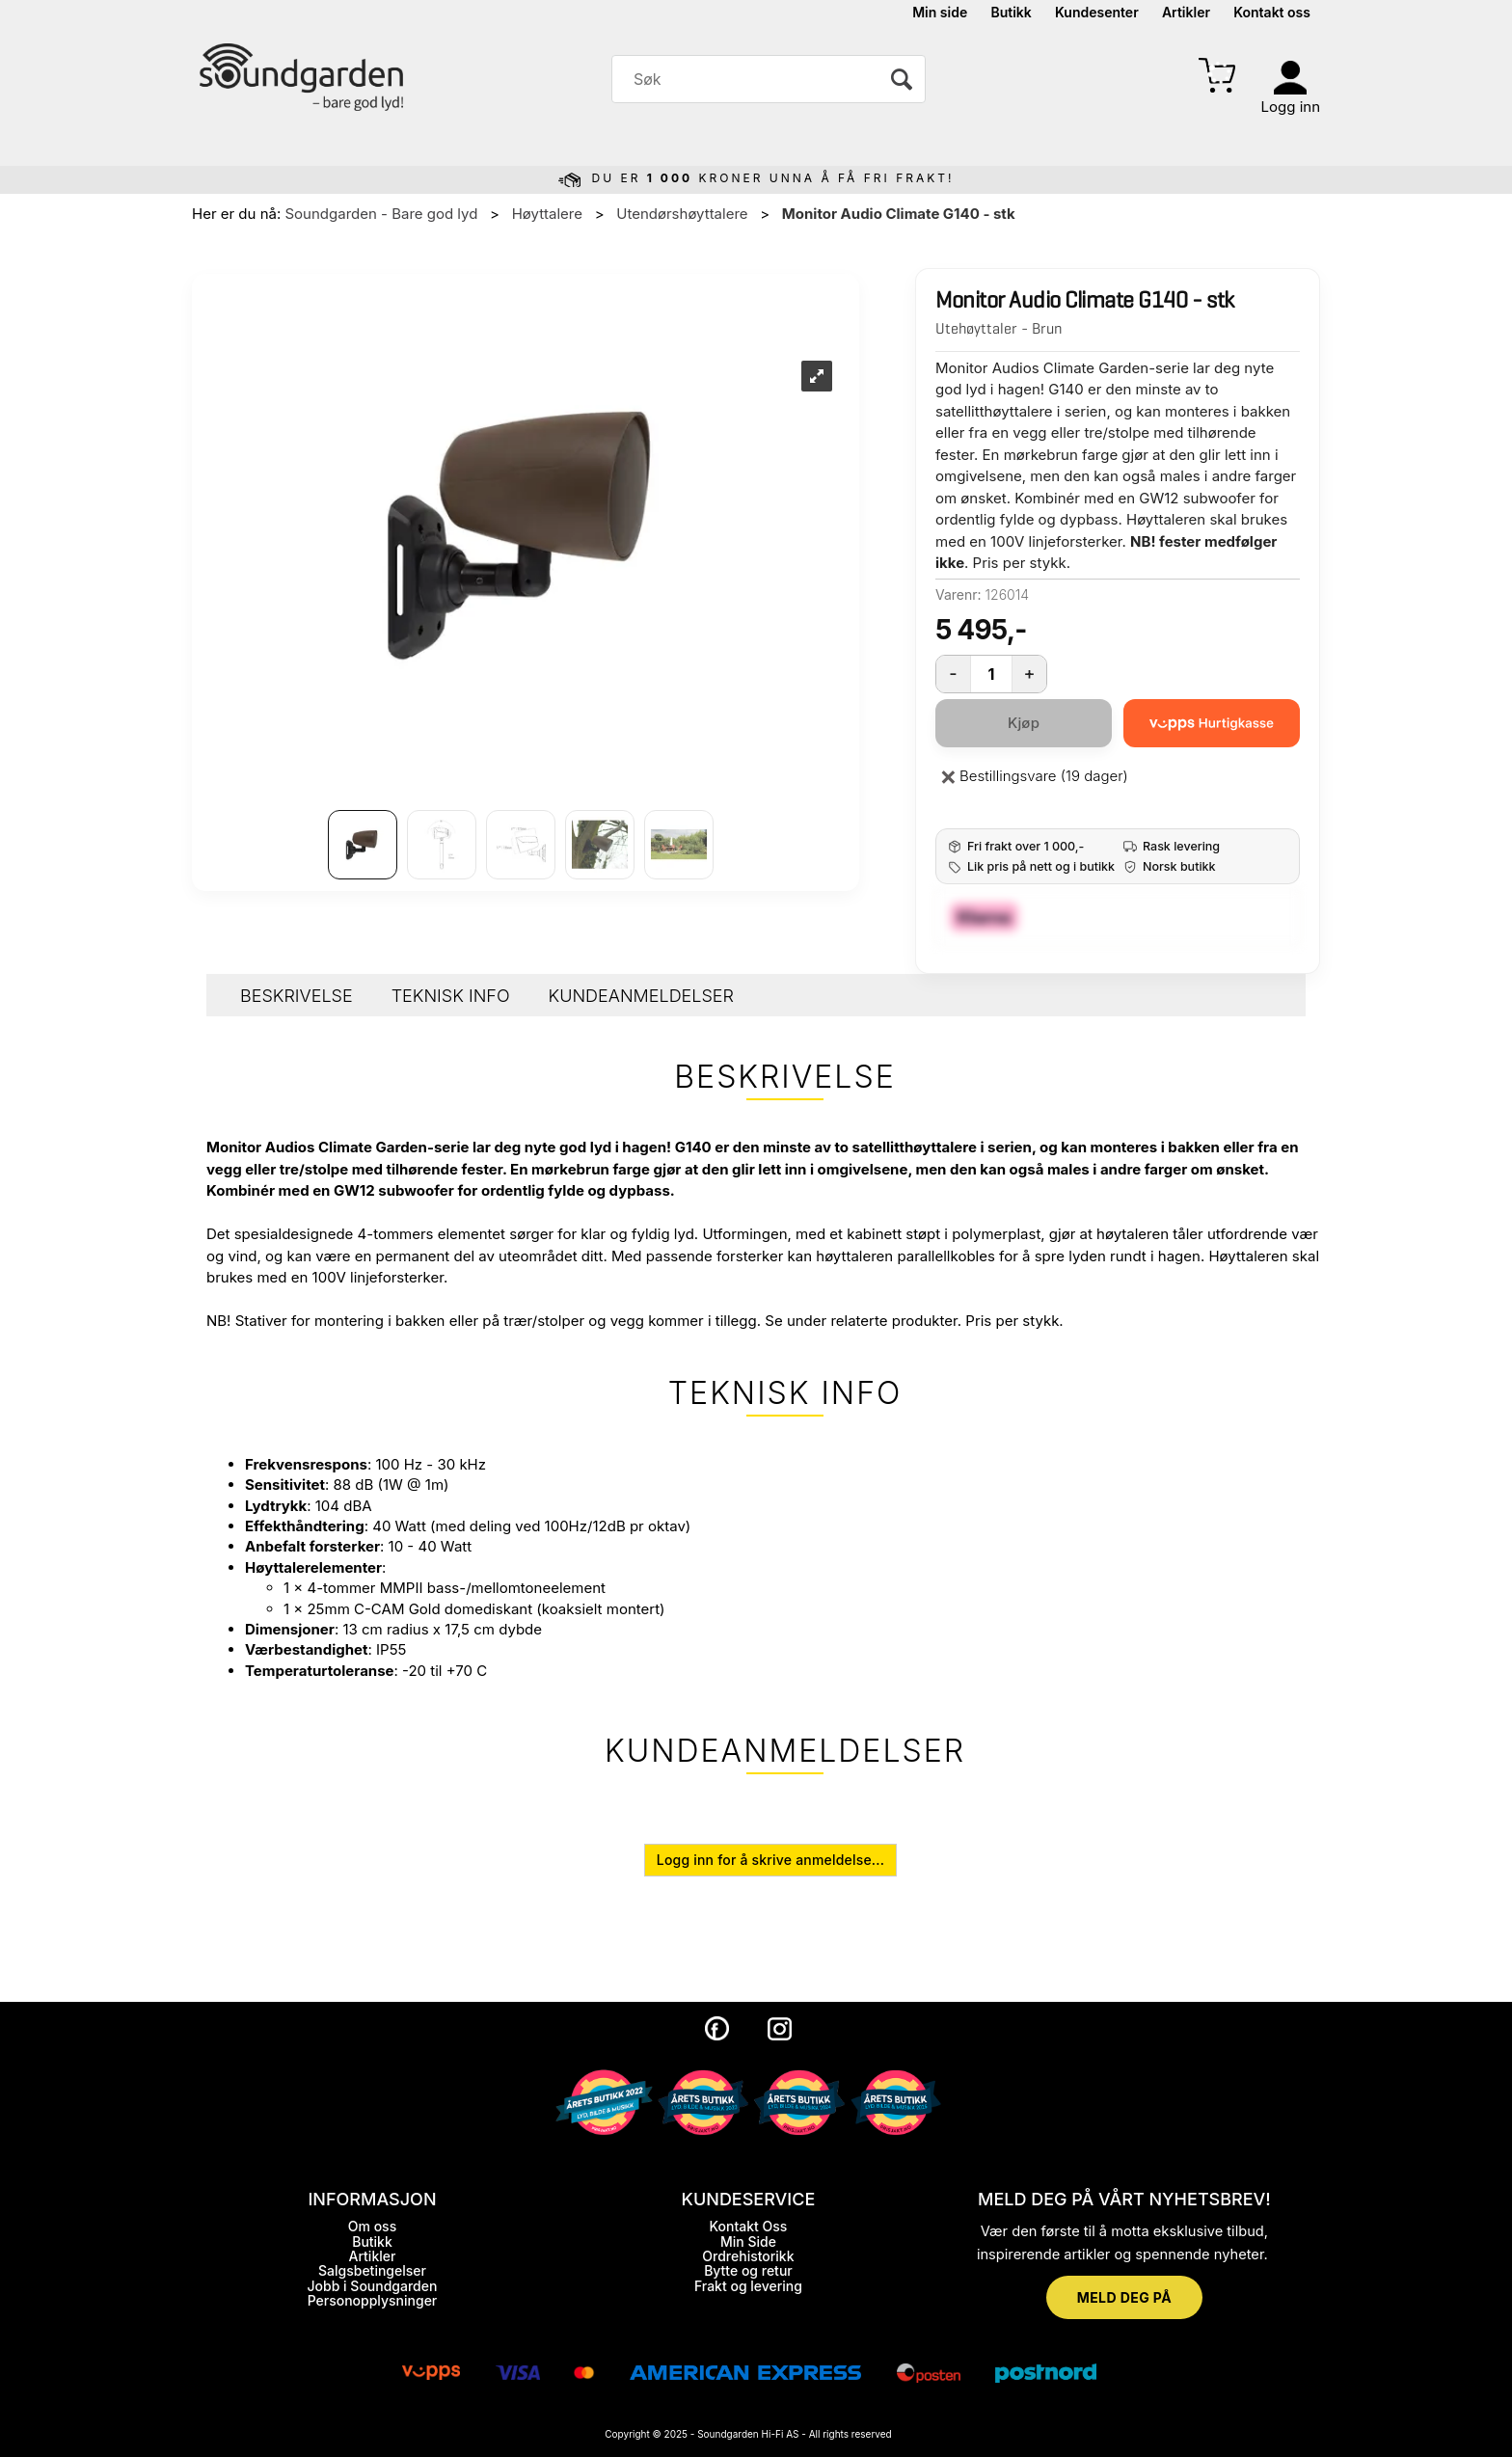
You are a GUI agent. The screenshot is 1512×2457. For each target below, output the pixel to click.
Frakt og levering (748, 2286)
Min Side (748, 2241)
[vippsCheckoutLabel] (1211, 723)
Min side (939, 12)
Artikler (1186, 12)
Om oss (372, 2226)
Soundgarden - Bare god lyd (380, 213)
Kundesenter (1097, 12)
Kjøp (1024, 723)
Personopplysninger (373, 2300)
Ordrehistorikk (748, 2256)
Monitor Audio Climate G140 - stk (898, 213)
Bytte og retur (748, 2270)
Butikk (1010, 12)
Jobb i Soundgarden (373, 2286)
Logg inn (1290, 106)
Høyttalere (547, 213)
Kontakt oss (1271, 12)
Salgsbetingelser (372, 2270)
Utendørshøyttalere (681, 213)
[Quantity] (991, 674)
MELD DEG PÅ (1124, 2297)
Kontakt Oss (748, 2226)
